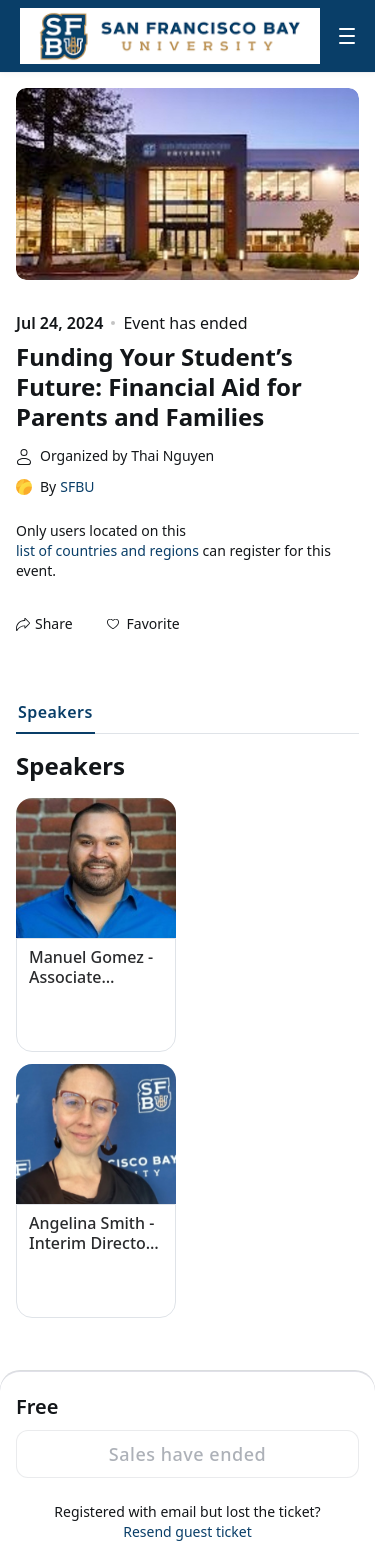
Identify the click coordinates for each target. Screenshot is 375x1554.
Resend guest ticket (187, 1531)
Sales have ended (187, 1454)
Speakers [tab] (55, 712)
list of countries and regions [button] (107, 550)
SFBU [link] (77, 486)
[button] (143, 624)
